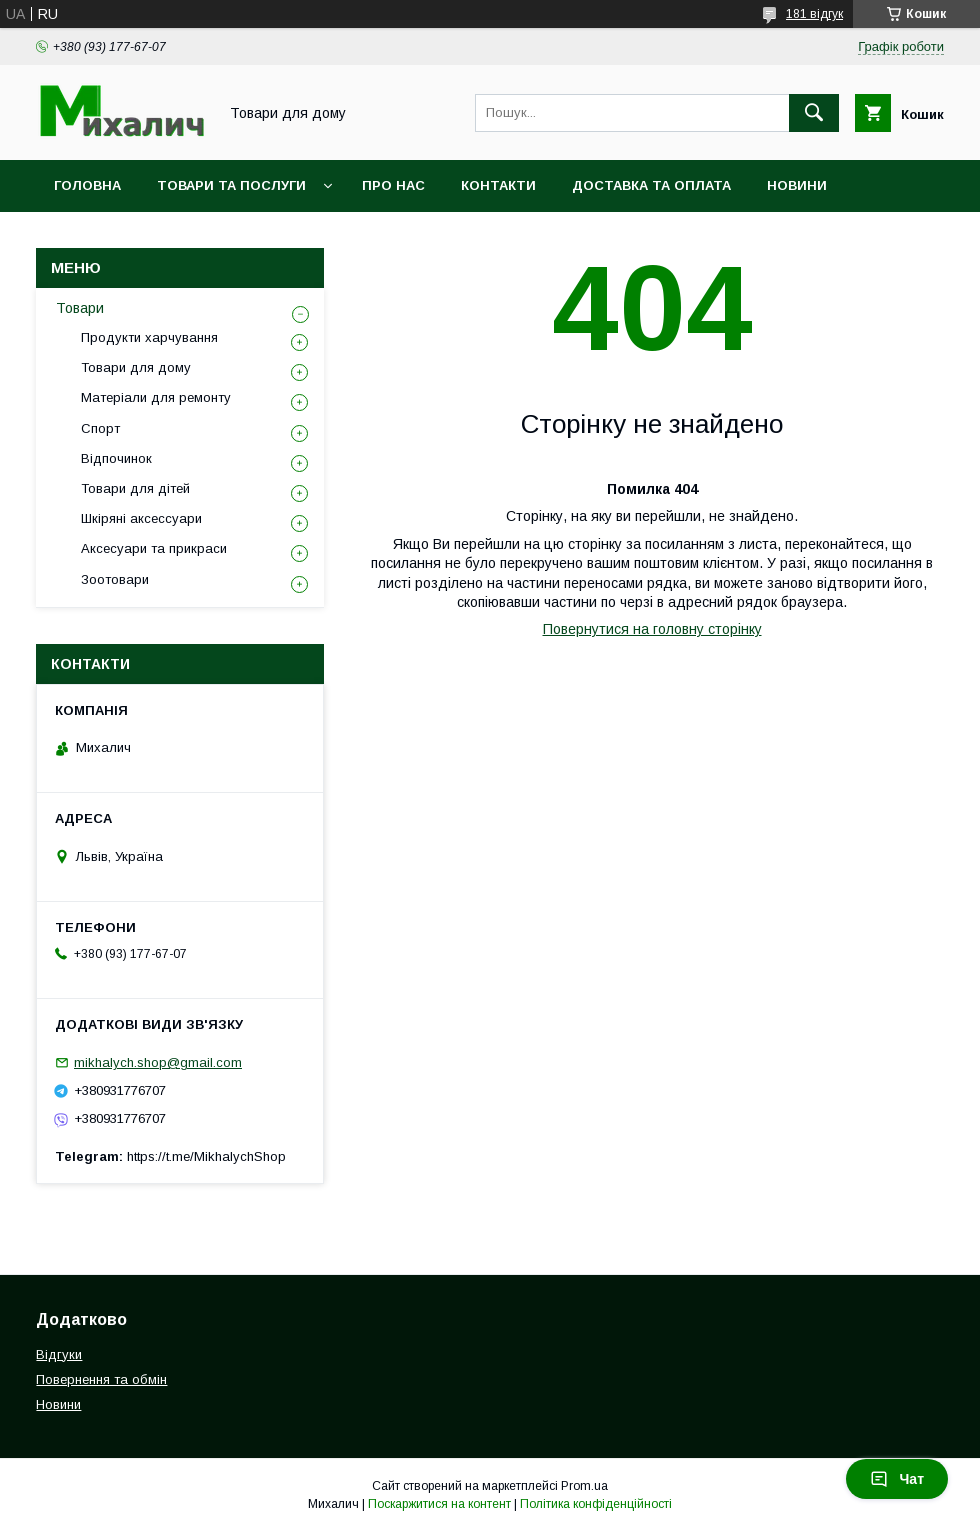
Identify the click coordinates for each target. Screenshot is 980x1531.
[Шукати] (814, 113)
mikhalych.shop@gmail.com (158, 1062)
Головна (87, 185)
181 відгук (814, 14)
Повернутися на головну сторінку (652, 629)
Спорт (100, 428)
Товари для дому (136, 367)
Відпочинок (116, 458)
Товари (80, 308)
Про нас (393, 185)
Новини (797, 185)
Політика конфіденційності (596, 1504)
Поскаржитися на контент (439, 1504)
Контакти (498, 185)
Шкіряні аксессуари (141, 518)
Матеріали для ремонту (156, 397)
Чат (897, 1479)
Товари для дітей (135, 488)
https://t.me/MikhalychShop (206, 1156)
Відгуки (59, 1354)
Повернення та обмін (101, 1379)
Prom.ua (584, 1486)
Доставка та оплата (651, 185)
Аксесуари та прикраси (154, 548)
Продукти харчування (149, 337)
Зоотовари (115, 579)
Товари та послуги (231, 185)
